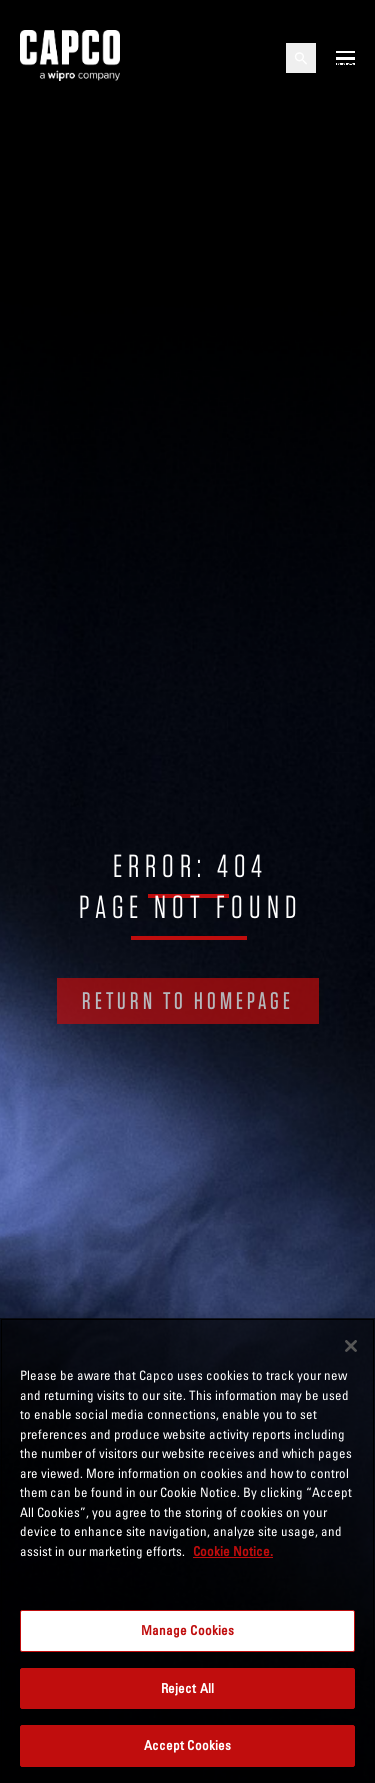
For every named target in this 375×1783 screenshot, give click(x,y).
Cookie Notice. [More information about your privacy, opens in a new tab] (233, 1551)
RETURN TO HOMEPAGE (188, 1000)
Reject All (187, 1688)
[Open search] (301, 58)
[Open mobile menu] (345, 58)
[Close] (351, 1346)
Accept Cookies (188, 1745)
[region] (187, 1550)
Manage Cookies (188, 1630)
